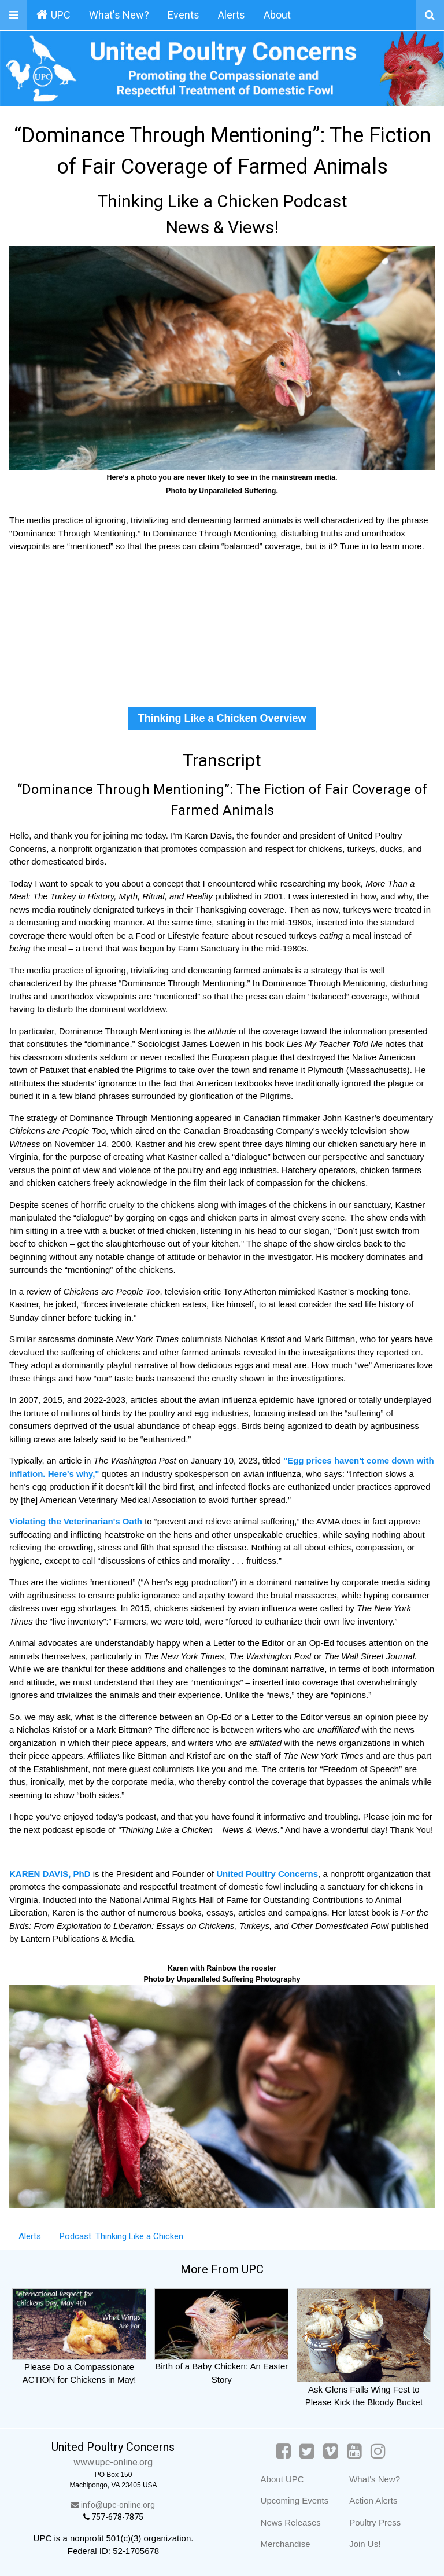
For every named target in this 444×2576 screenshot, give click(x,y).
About (277, 15)
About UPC (282, 2479)
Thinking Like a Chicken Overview (222, 718)
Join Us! (364, 2544)
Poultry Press (375, 2522)
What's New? (119, 15)
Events (183, 15)
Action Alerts (373, 2500)
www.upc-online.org (113, 2462)
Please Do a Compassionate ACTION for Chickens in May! (79, 2366)
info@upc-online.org (113, 2504)
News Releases (291, 2522)
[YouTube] (354, 2451)
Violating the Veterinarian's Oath (77, 1521)
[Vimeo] (331, 2451)
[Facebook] (283, 2451)
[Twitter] (307, 2451)
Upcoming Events (295, 2500)
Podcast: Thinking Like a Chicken (121, 2236)
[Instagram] (378, 2451)
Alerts (231, 15)
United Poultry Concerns (267, 1874)
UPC (53, 14)
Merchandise (285, 2544)
